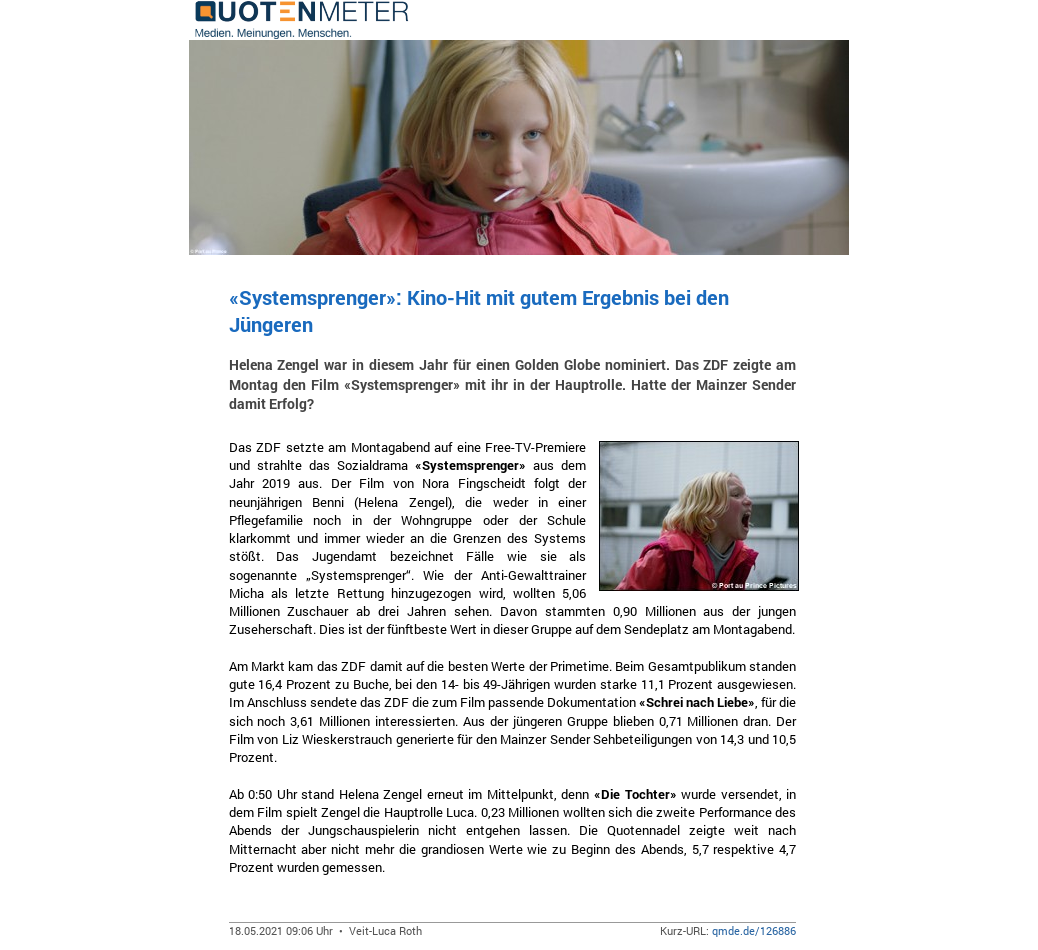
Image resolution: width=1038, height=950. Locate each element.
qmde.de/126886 (754, 930)
